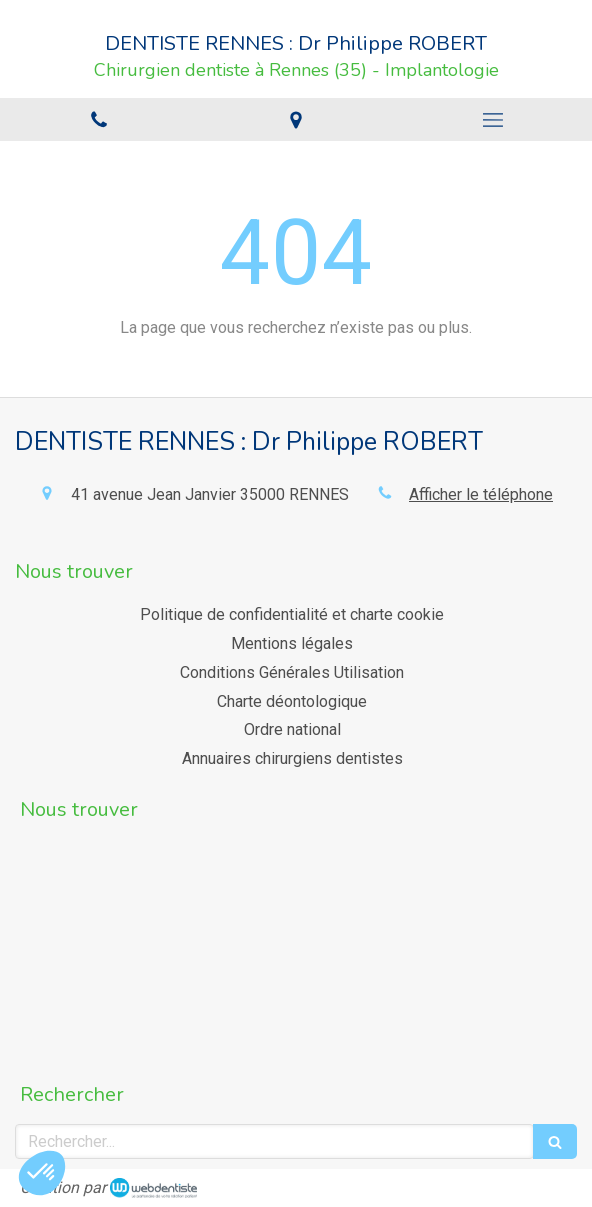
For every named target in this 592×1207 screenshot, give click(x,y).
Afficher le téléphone (481, 494)
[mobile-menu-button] (493, 120)
